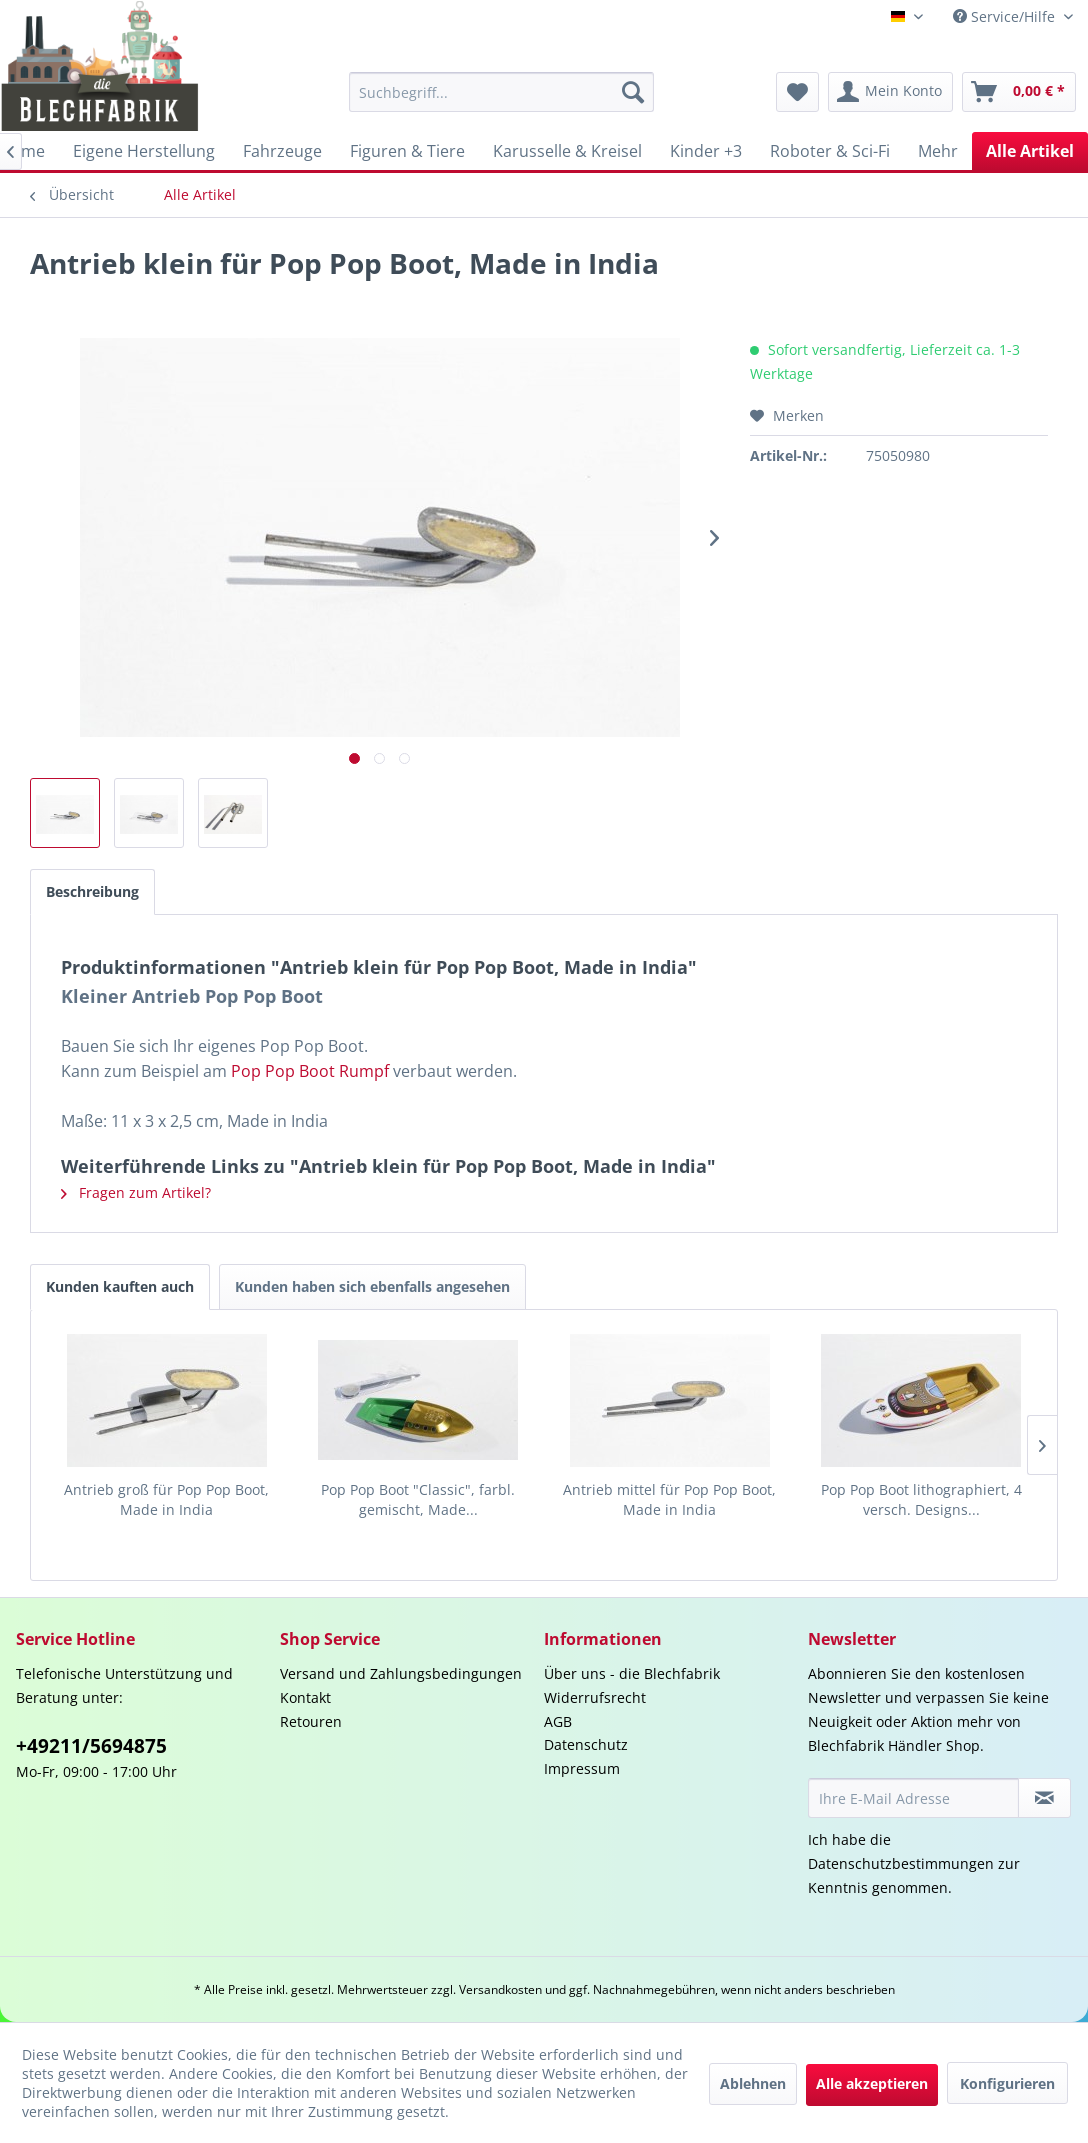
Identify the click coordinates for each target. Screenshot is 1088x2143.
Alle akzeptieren (872, 2083)
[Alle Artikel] (1030, 151)
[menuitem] (501, 92)
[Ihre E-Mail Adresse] (913, 1798)
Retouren (311, 1721)
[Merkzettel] (797, 92)
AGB (558, 1721)
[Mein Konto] (890, 92)
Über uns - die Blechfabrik (632, 1673)
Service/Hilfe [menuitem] (1006, 16)
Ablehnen (753, 2083)
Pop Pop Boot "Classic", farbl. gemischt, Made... (418, 1499)
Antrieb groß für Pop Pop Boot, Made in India (166, 1499)
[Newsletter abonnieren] (1044, 1798)
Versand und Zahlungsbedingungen (401, 1673)
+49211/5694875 (91, 1746)
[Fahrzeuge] (282, 151)
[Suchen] (633, 92)
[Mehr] (938, 151)
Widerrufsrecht (595, 1697)
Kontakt (305, 1697)
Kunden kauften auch (120, 1286)
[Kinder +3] (706, 151)
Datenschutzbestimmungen (901, 1863)
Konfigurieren (1007, 2083)
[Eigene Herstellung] (144, 151)
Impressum (582, 1768)
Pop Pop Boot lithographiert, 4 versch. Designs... (921, 1499)
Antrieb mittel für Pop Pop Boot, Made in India (669, 1499)
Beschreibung (92, 891)
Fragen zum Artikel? (136, 1192)
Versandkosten (500, 1989)
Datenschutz (586, 1744)
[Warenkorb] (1019, 92)
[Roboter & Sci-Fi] (830, 151)
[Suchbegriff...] (501, 92)
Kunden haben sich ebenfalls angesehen (372, 1286)
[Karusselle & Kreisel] (567, 151)
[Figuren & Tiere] (407, 151)
